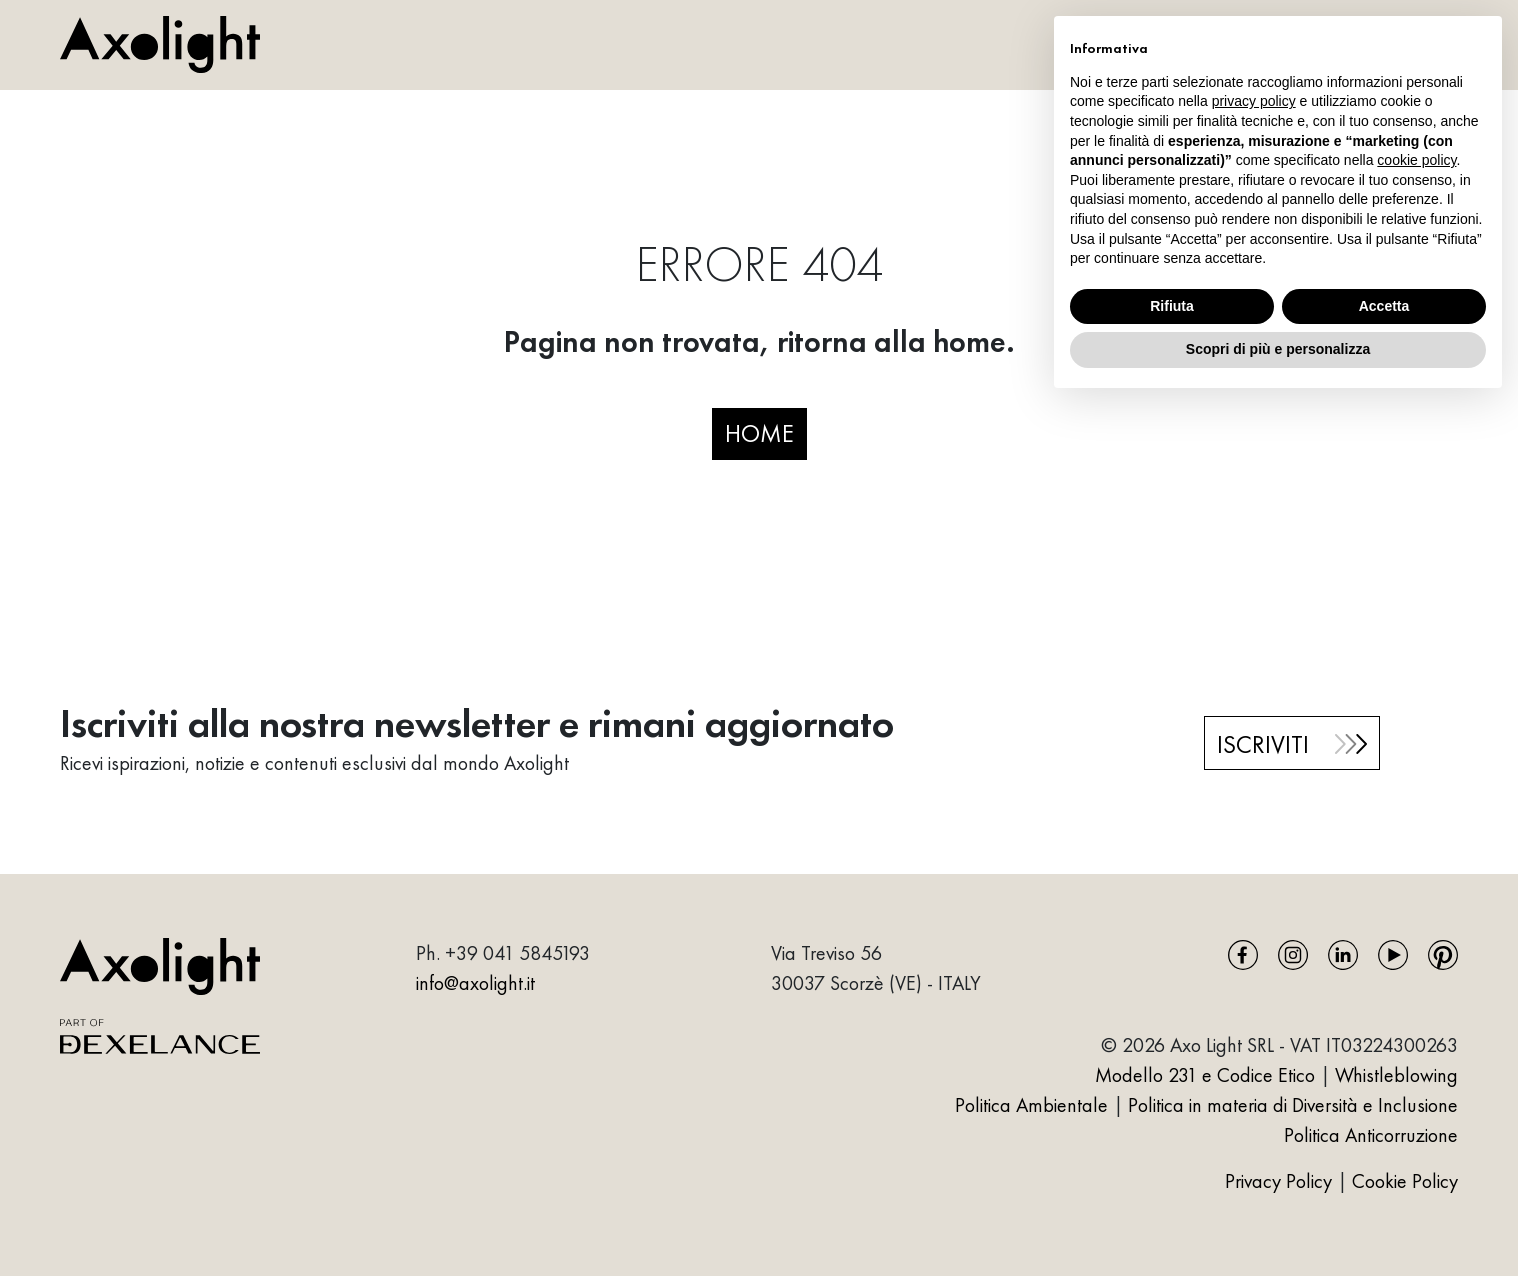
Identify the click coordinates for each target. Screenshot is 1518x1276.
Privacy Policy (1281, 1181)
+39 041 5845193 (517, 953)
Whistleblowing (1396, 1075)
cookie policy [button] (1416, 160)
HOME (759, 433)
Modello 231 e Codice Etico (1205, 1075)
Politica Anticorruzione (1371, 1135)
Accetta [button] (1384, 306)
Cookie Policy (1405, 1181)
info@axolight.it (475, 983)
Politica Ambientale (1031, 1105)
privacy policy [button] (1254, 101)
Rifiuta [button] (1172, 306)
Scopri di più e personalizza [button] (1278, 349)
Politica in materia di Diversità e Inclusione (1293, 1105)
